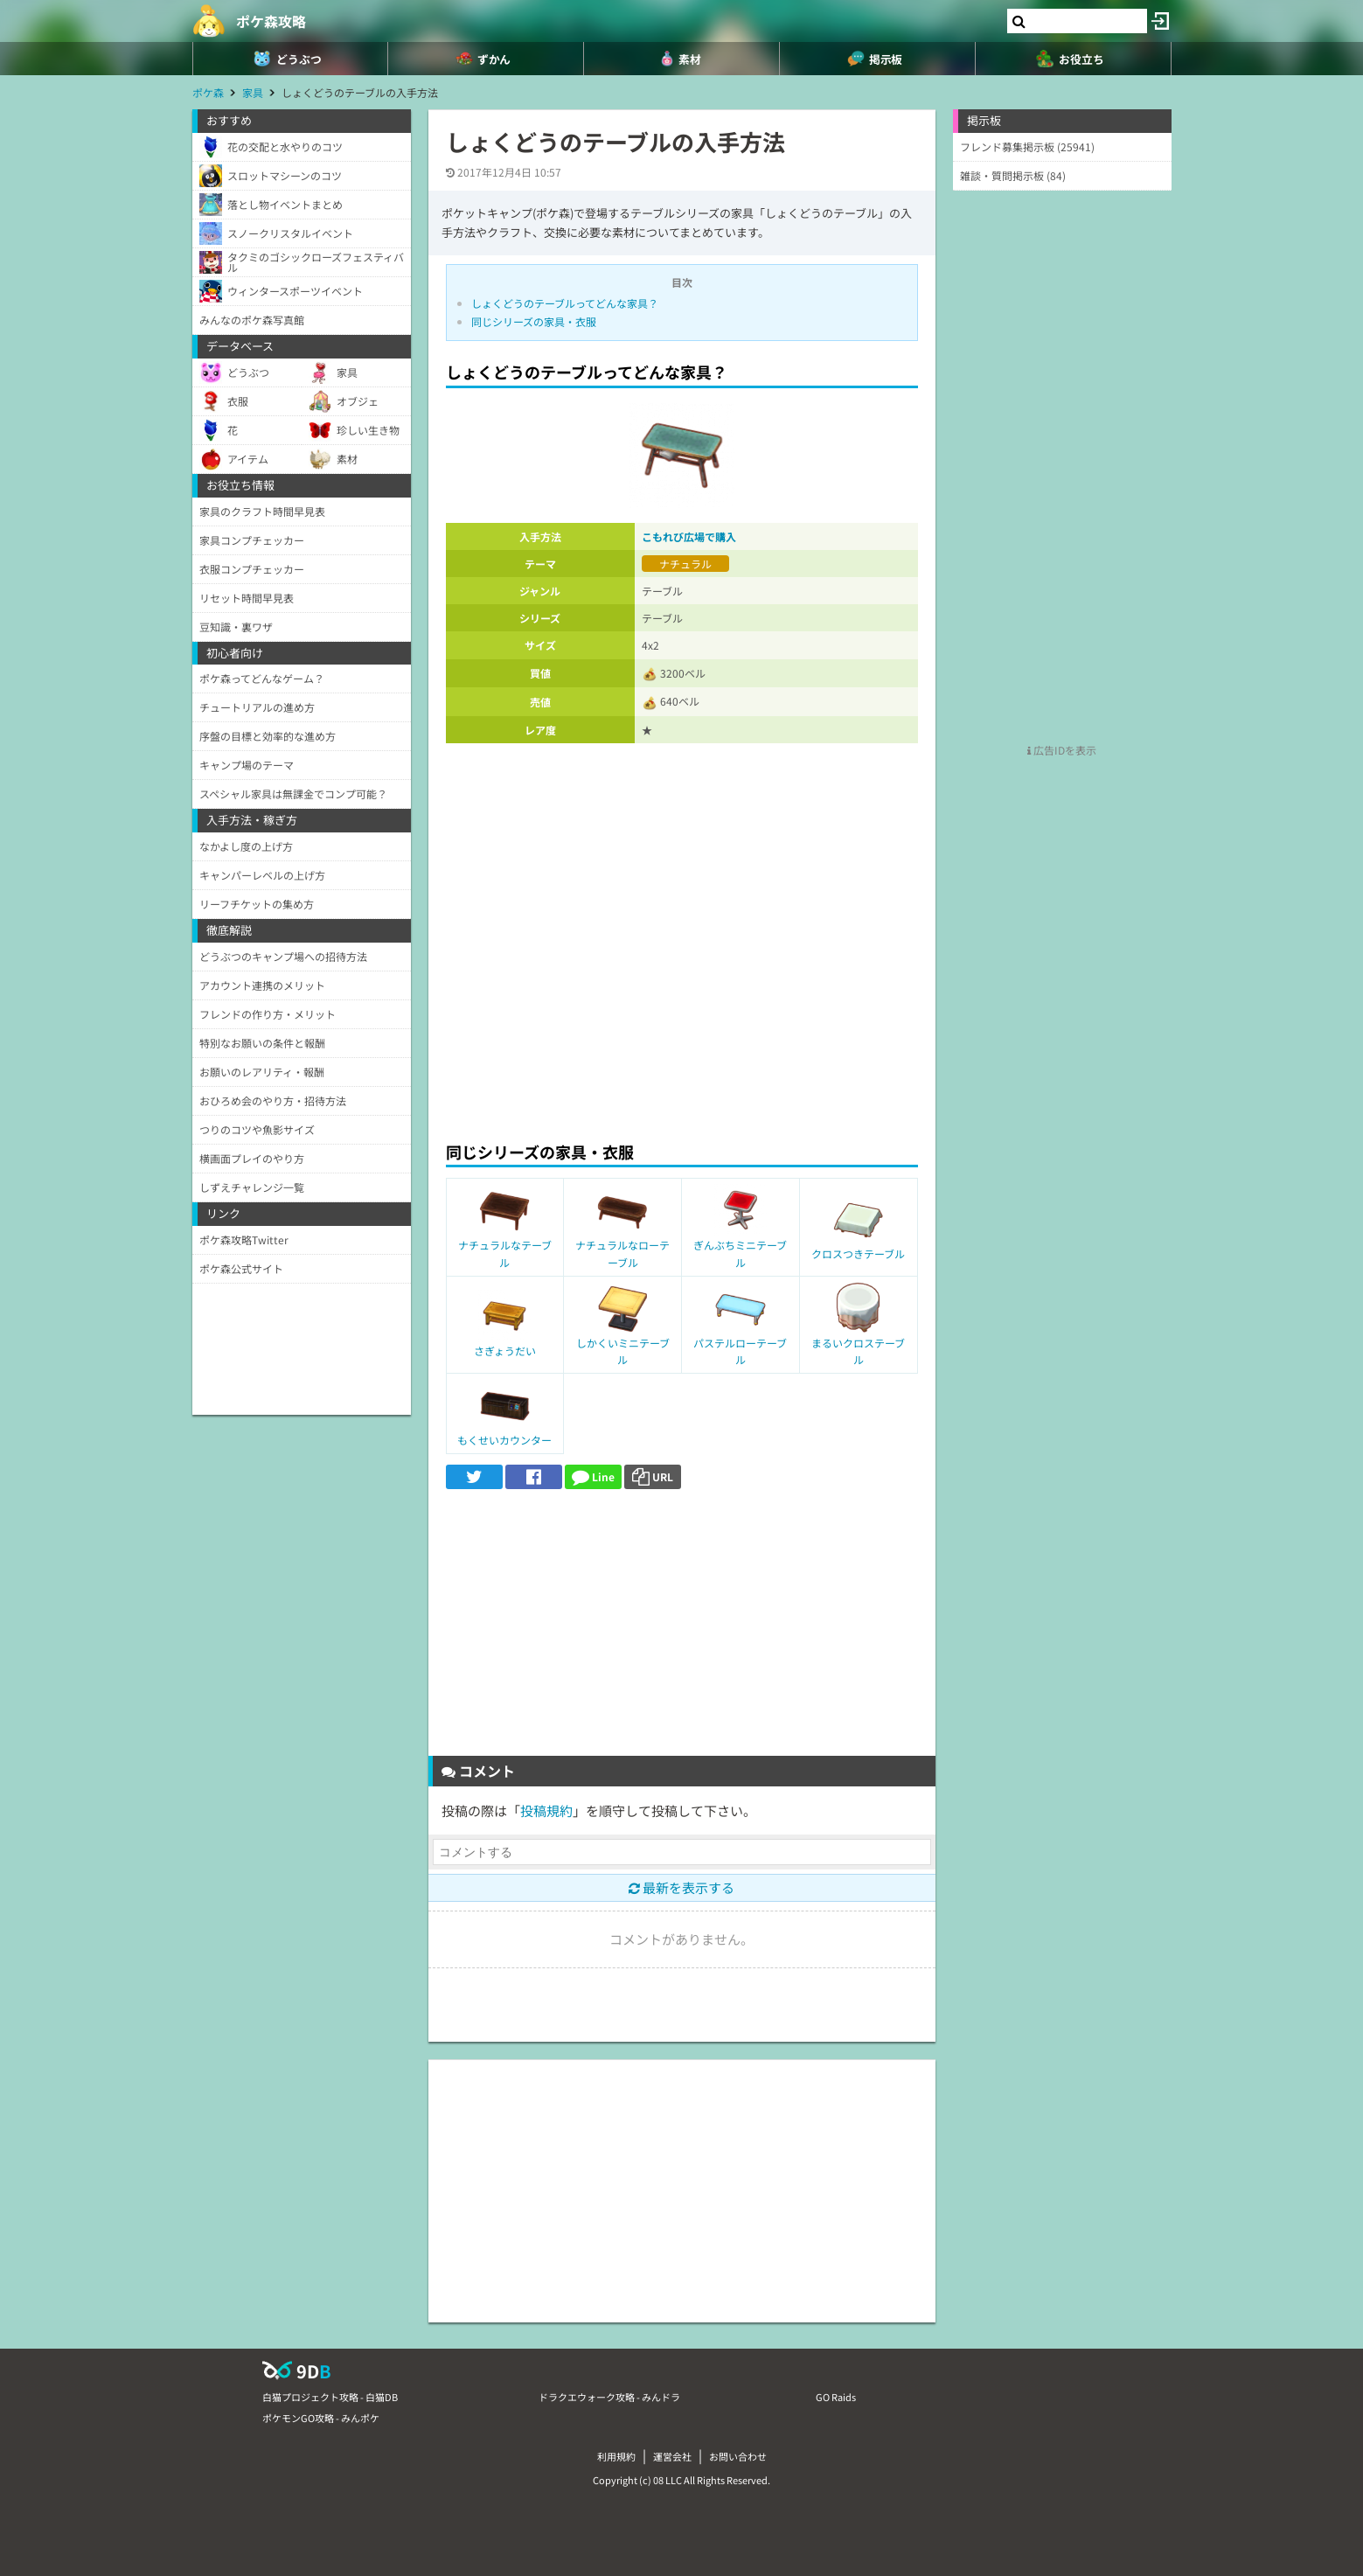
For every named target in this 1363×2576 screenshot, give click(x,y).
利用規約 (616, 2456)
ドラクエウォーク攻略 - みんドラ (609, 2397)
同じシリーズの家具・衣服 (533, 321)
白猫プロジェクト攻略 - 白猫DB (330, 2397)
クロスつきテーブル (858, 1253)
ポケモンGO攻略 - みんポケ (320, 2418)
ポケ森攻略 (271, 20)
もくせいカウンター (504, 1439)
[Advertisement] (682, 998)
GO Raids (836, 2397)
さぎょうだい (505, 1350)
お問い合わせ (738, 2456)
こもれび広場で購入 (689, 536)
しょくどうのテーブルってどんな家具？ (564, 303)
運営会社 (672, 2456)
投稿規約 (546, 1810)
